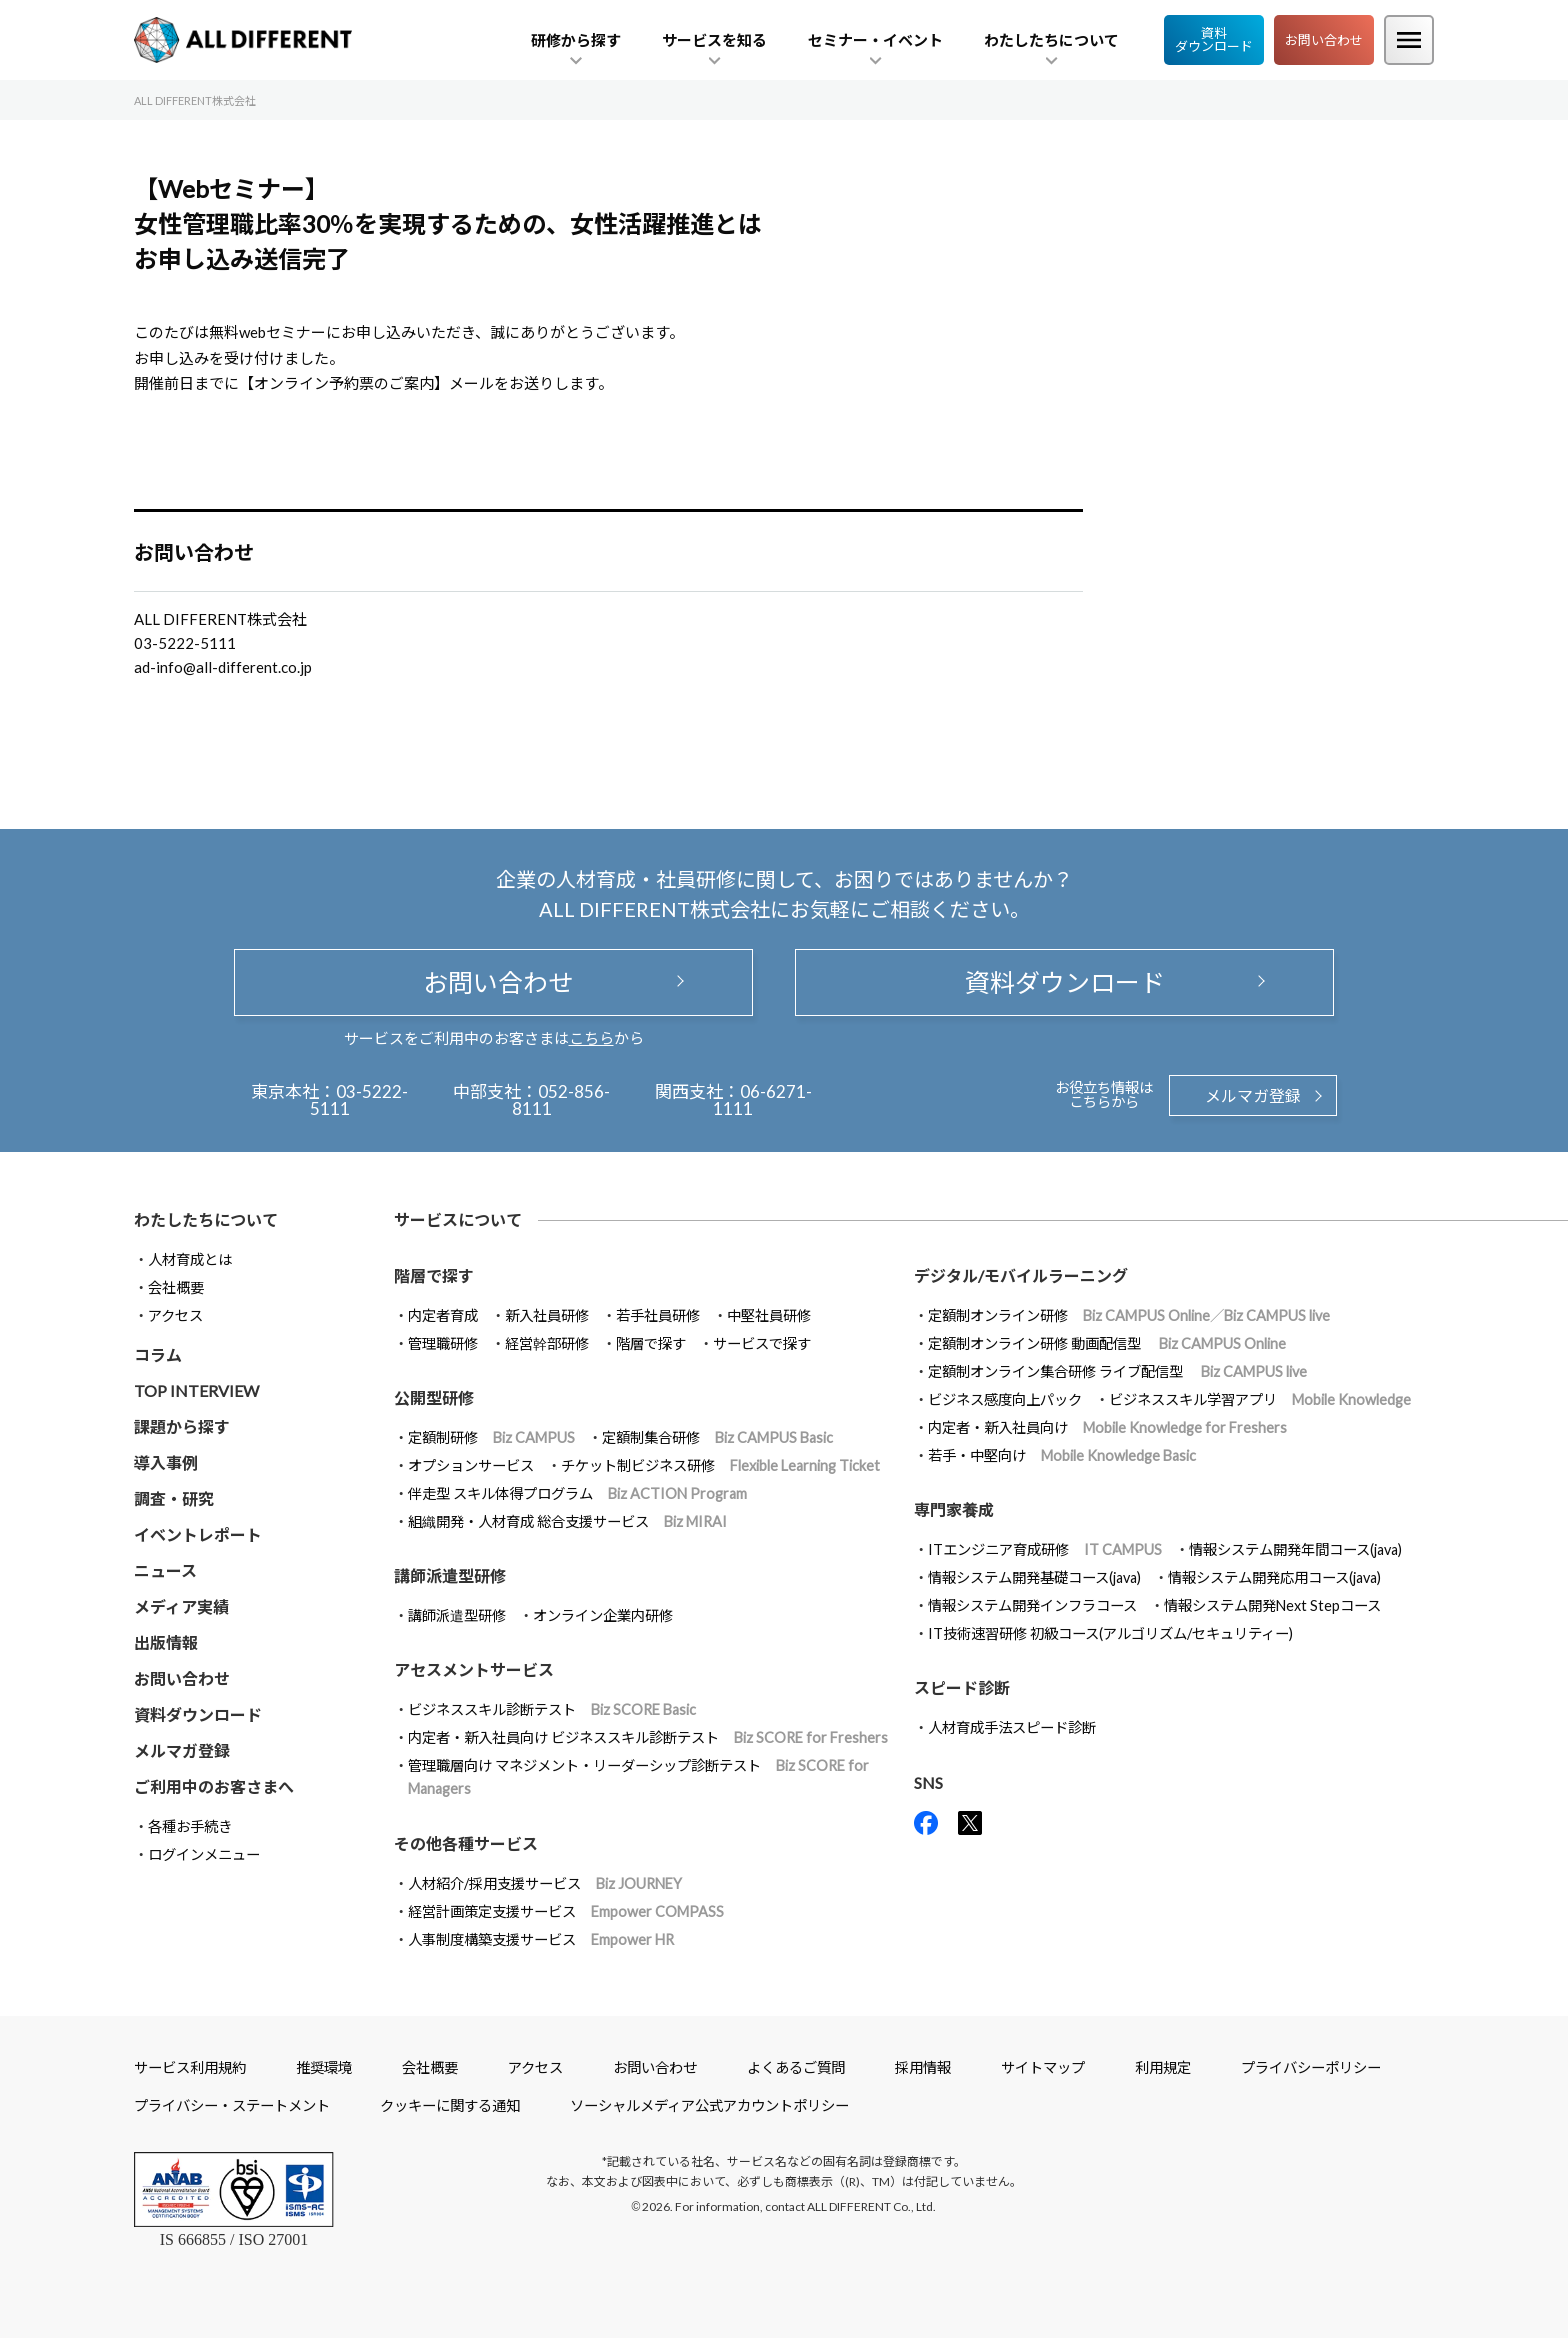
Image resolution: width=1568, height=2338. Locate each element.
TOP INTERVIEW (196, 1390)
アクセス (175, 1315)
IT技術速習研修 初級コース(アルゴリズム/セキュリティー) (1110, 1633)
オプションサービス (471, 1465)
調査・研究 (174, 1498)
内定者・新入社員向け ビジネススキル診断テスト (648, 1737)
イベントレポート (198, 1534)
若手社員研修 (658, 1315)
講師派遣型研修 (457, 1615)
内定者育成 (443, 1315)
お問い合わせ (1324, 40)
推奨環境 (324, 2067)
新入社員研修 (547, 1315)
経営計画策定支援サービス (566, 1911)
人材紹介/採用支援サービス (545, 1883)
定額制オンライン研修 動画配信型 (1107, 1343)
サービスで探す (762, 1343)
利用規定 (1163, 2067)
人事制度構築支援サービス (541, 1939)
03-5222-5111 (359, 1100)
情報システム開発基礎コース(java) (1034, 1577)
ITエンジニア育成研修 (1045, 1549)
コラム (158, 1354)
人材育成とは (190, 1259)
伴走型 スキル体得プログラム (577, 1493)
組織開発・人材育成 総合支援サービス (567, 1521)
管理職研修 (443, 1343)
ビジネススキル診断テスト (552, 1709)
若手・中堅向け (1062, 1455)
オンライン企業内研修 (603, 1615)
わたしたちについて (206, 1219)
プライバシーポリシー (1311, 2067)
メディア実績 (181, 1606)
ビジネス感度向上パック (1005, 1399)
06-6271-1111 (762, 1100)
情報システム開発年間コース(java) (1295, 1549)
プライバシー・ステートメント (232, 2105)
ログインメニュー (204, 1854)
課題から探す (182, 1426)
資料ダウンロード (1214, 39)
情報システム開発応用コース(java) (1274, 1577)
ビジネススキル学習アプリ (1260, 1399)
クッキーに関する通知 (450, 2105)
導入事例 (166, 1462)
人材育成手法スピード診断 (1012, 1727)
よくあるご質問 (796, 2067)
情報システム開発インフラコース (1032, 1605)
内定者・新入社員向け (1107, 1427)
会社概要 (176, 1287)
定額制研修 (491, 1437)
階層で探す (651, 1343)
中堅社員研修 (769, 1315)
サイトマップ (1043, 2067)
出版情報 (166, 1642)
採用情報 (923, 2067)
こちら (591, 1038)
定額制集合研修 (717, 1437)
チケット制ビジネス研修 (720, 1465)
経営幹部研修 (547, 1343)
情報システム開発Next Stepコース (1272, 1605)
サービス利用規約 (190, 2067)
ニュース (165, 1570)
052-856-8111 (561, 1100)
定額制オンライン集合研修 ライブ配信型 (1117, 1371)
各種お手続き (190, 1826)
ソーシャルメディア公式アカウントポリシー (709, 2105)
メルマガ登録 (1253, 1095)
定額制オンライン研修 (1129, 1315)
